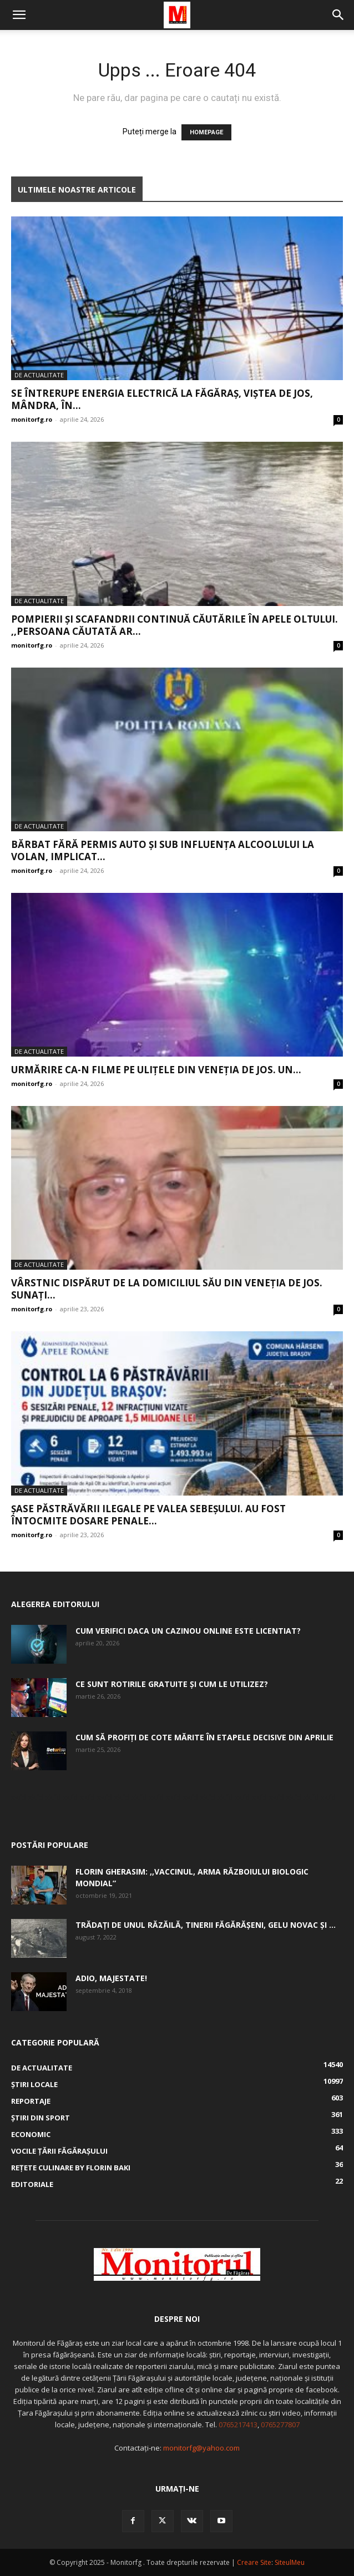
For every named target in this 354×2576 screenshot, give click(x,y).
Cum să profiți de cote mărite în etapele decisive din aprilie (204, 1737)
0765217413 (238, 2424)
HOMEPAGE (206, 132)
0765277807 (280, 2424)
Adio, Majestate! (111, 1978)
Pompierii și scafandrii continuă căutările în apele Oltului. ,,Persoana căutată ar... (174, 625)
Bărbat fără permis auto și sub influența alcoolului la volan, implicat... (162, 850)
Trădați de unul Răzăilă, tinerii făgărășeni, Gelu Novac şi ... (205, 1925)
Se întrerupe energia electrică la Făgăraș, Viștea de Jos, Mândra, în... (162, 399)
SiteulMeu (290, 2562)
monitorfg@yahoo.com (201, 2448)
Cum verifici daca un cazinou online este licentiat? (188, 1630)
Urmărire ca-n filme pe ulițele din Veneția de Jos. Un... (156, 1069)
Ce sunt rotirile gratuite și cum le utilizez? (171, 1684)
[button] (19, 15)
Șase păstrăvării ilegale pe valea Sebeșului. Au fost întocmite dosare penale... (148, 1514)
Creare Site (254, 2562)
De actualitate (39, 375)
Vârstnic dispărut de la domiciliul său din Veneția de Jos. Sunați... (166, 1288)
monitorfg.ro (31, 419)
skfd (18, 1797)
